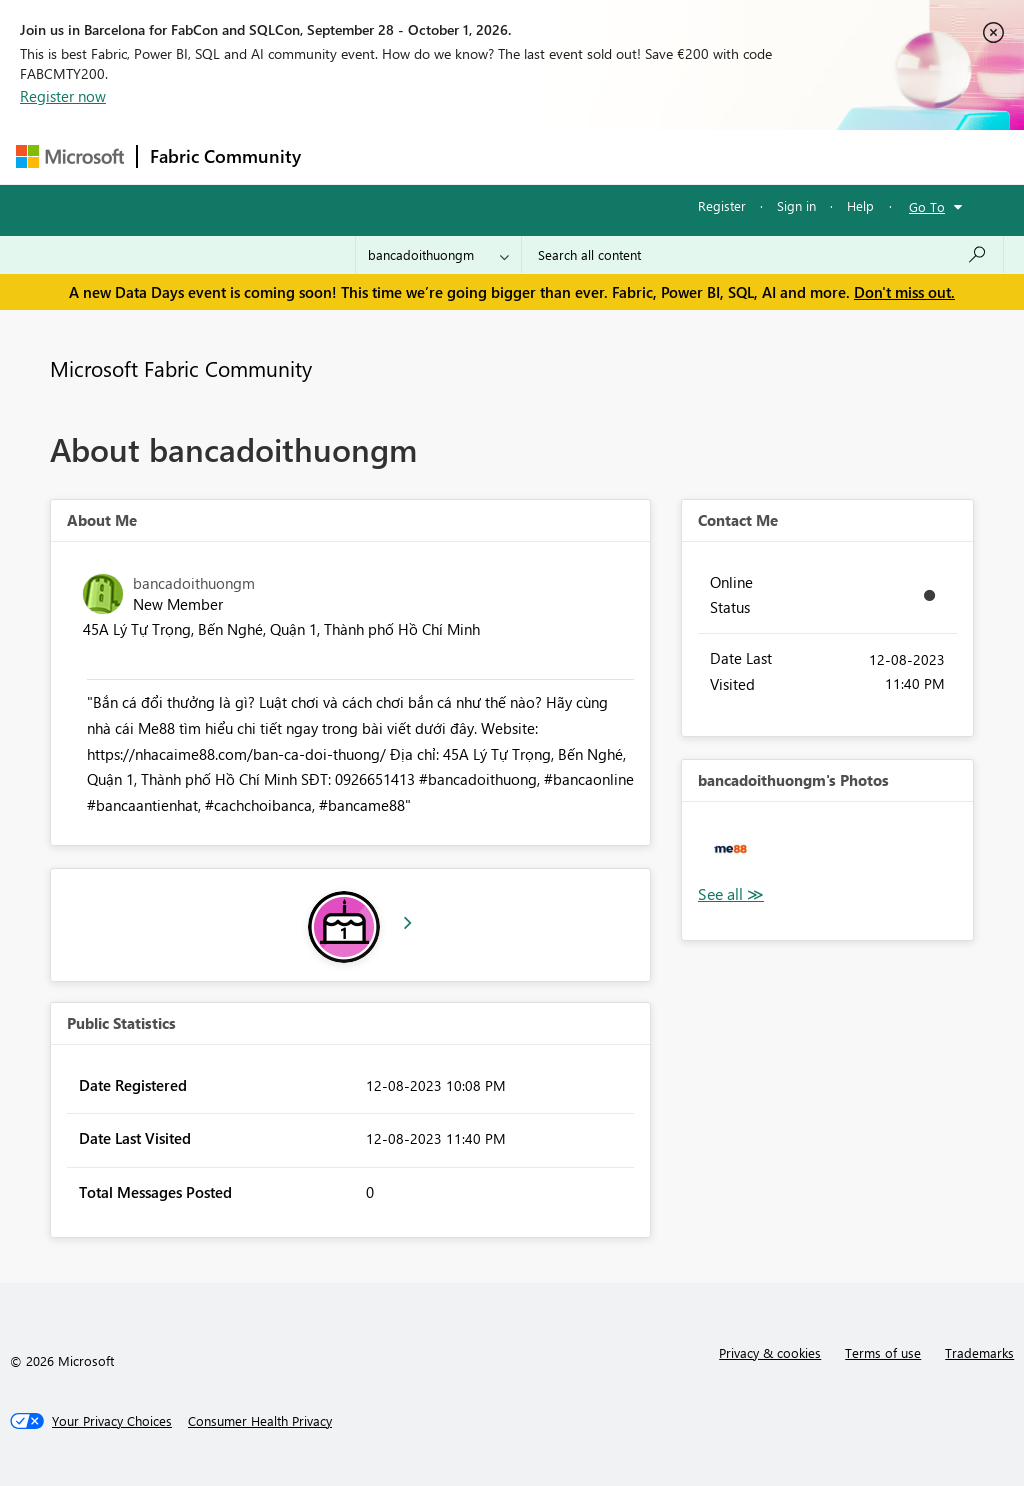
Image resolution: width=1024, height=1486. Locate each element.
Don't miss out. (904, 292)
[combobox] (762, 255)
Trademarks (979, 1352)
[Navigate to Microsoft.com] (70, 156)
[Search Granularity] (438, 255)
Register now (63, 96)
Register (722, 205)
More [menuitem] (763, 156)
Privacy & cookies (770, 1352)
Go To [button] (927, 206)
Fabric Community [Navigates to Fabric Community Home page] (225, 156)
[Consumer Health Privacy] (260, 1421)
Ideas (516, 156)
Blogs (695, 156)
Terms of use (883, 1352)
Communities (605, 156)
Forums (346, 156)
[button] (730, 850)
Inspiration (434, 156)
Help (860, 205)
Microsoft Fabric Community (181, 368)
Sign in (796, 205)
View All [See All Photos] (731, 894)
